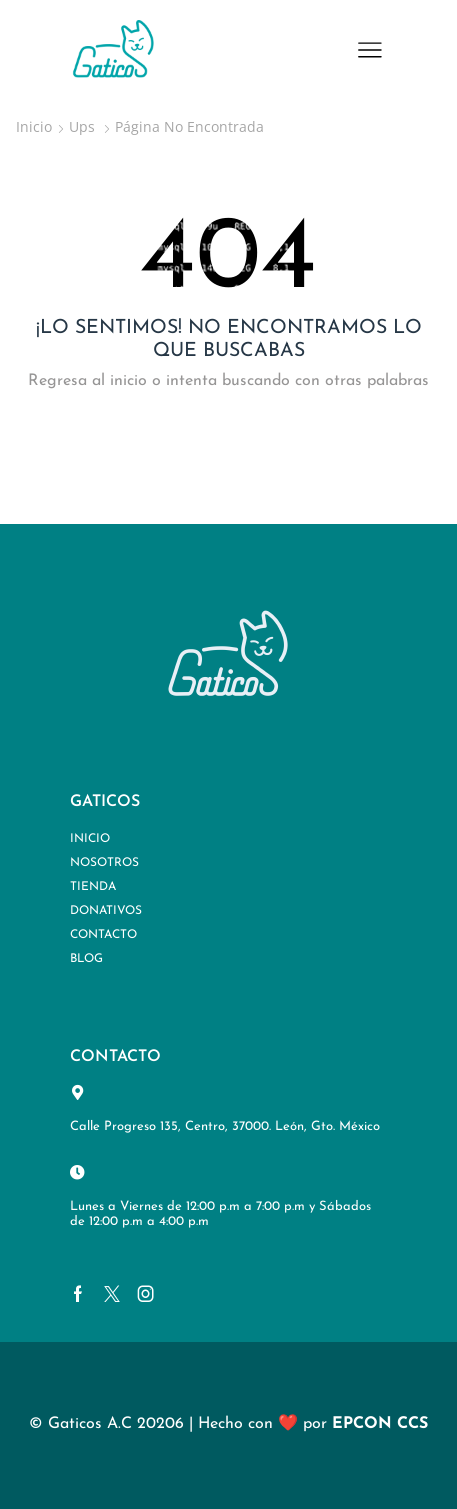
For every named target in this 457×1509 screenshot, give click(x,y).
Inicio (34, 126)
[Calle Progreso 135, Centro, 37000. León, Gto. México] (77, 1092)
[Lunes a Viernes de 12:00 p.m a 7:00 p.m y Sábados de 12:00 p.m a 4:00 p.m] (77, 1172)
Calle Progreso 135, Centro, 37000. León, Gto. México (225, 1126)
